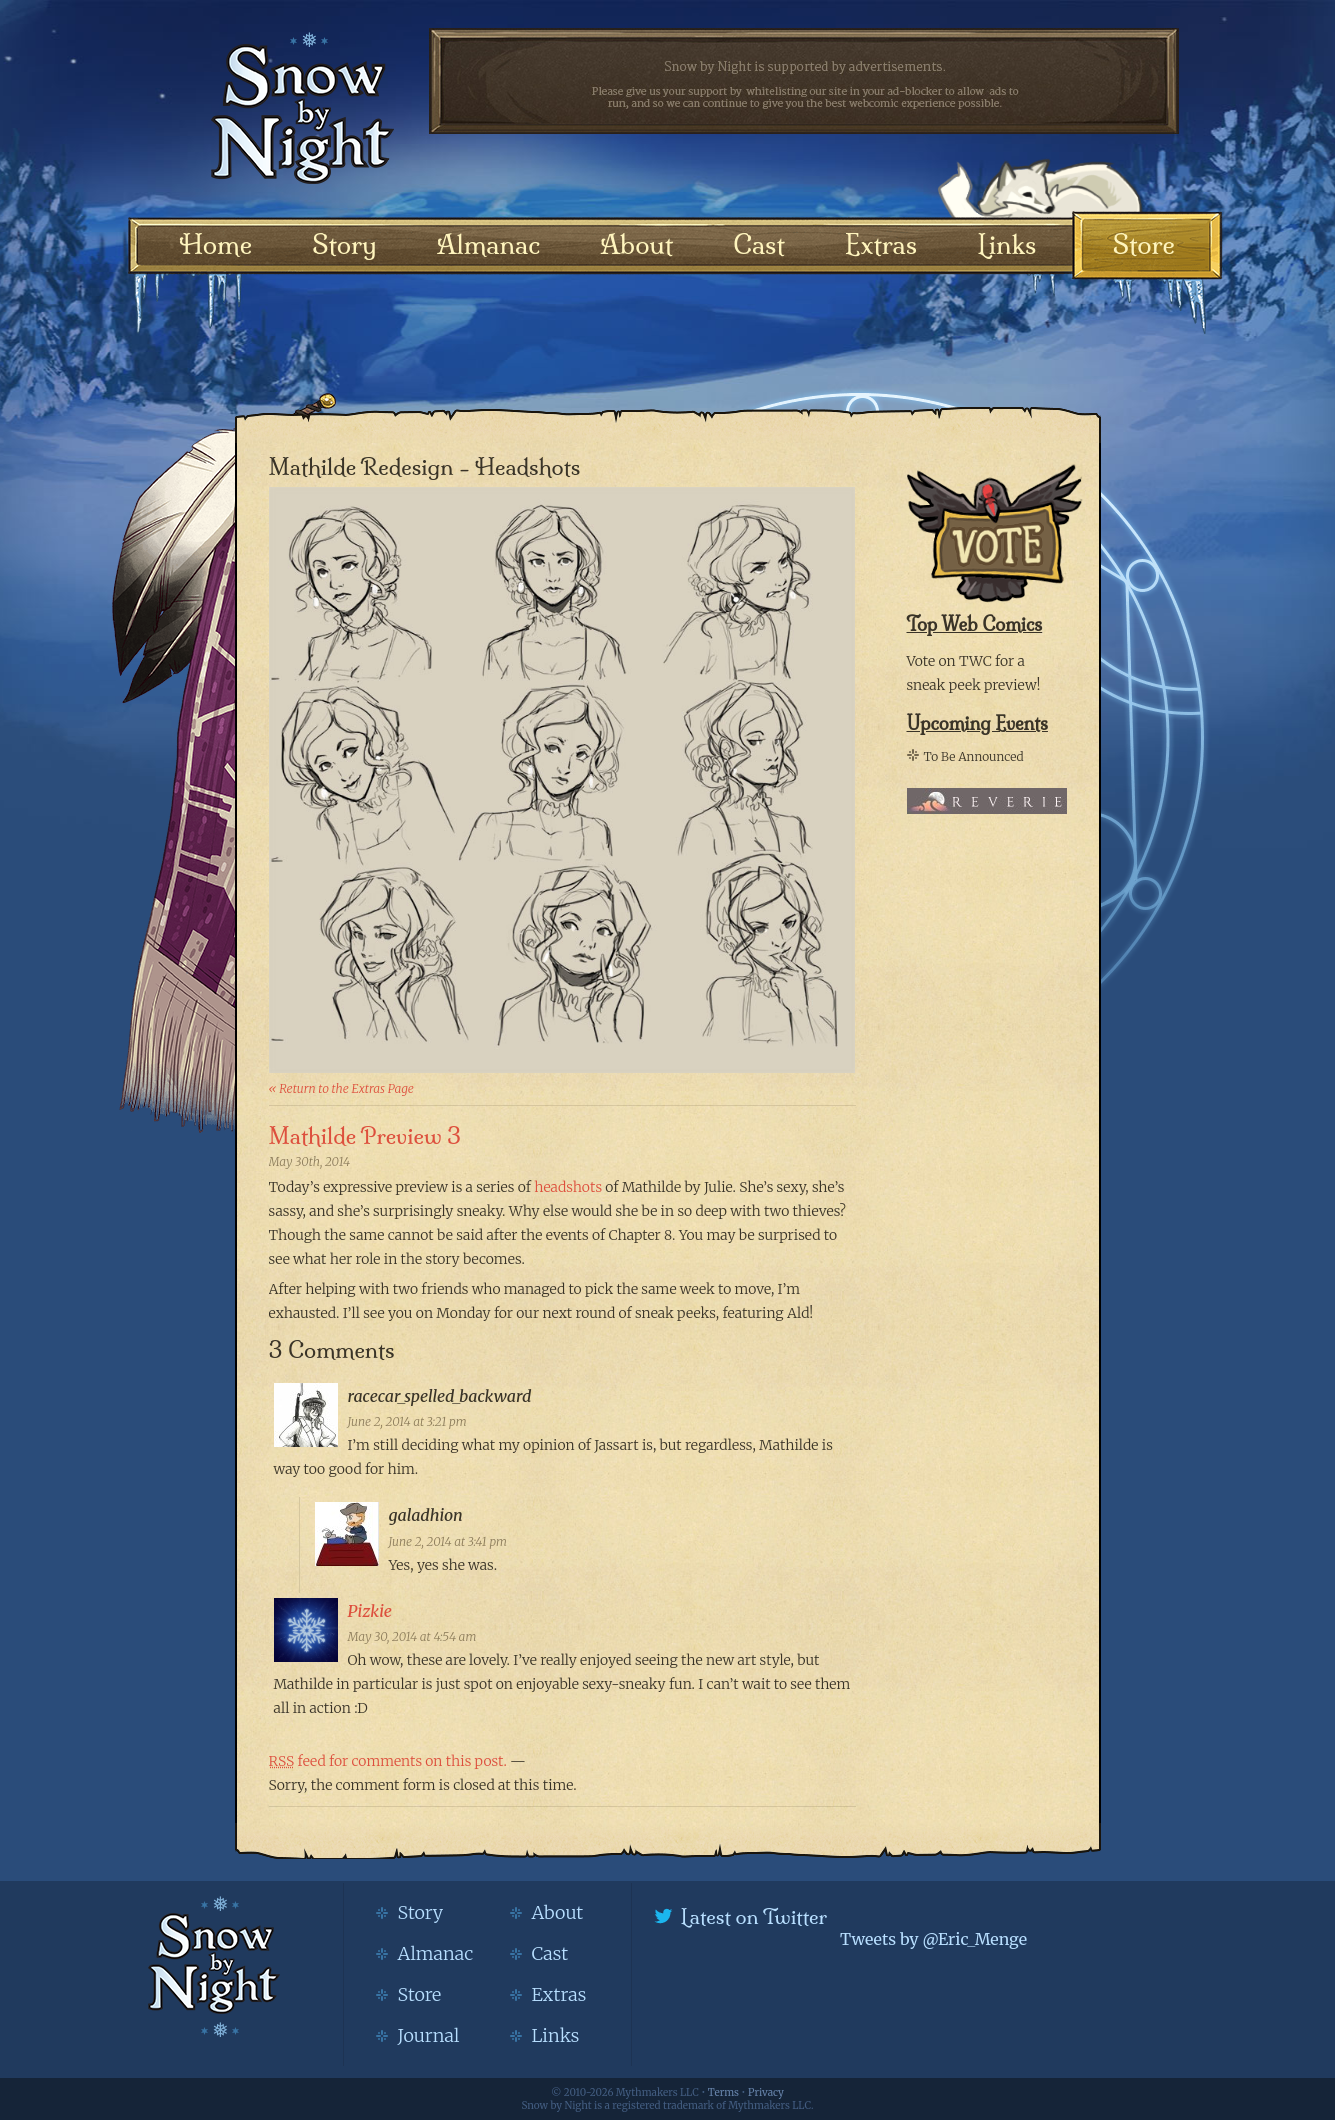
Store (1144, 244)
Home (216, 244)
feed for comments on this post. (388, 1761)
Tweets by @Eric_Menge (933, 1939)
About (636, 244)
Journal (429, 2035)
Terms (723, 2092)
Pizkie (370, 1611)
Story (344, 244)
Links (1006, 244)
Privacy (766, 2092)
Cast (759, 244)
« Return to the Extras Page (341, 1088)
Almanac (488, 244)
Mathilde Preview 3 (365, 1136)
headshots (568, 1187)
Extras (881, 244)
